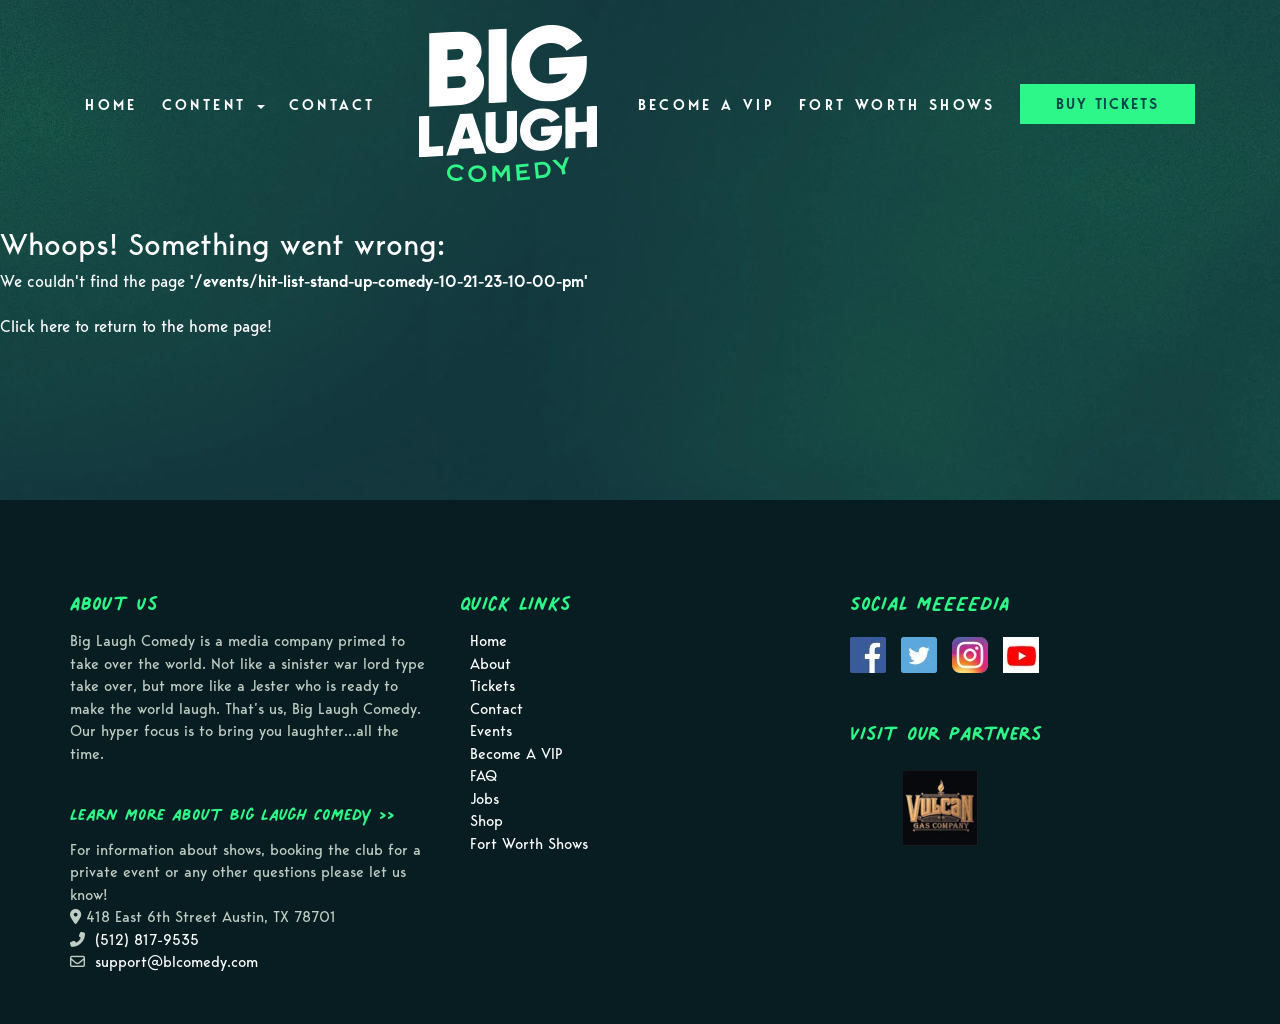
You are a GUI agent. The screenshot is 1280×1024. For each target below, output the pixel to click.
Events (491, 731)
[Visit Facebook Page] (868, 654)
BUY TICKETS (1107, 104)
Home (111, 105)
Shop (486, 821)
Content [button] (213, 105)
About (490, 664)
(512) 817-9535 (147, 940)
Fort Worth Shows (897, 105)
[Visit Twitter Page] (919, 654)
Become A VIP (706, 105)
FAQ (483, 776)
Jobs (484, 799)
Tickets (492, 686)
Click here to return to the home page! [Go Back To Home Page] (136, 326)
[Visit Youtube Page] (1021, 654)
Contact (332, 105)
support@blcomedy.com (176, 962)
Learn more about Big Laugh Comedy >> (232, 814)
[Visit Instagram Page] (970, 654)
